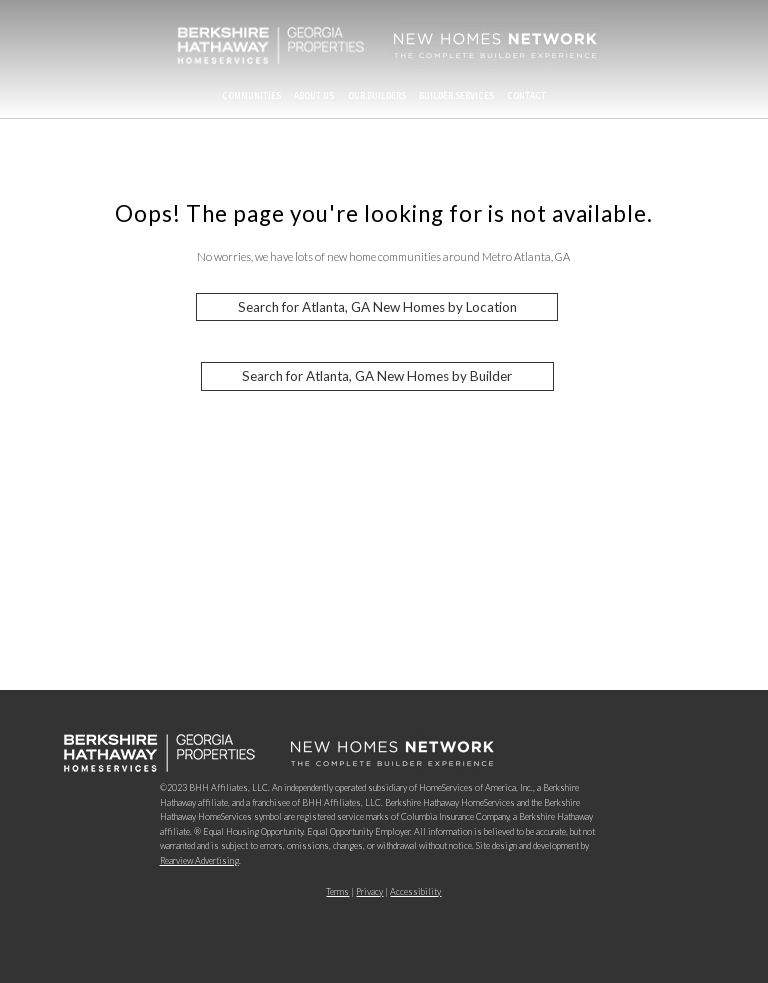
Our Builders (377, 95)
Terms (337, 891)
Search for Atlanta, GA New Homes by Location (377, 307)
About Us (314, 95)
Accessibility (415, 891)
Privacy (369, 891)
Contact (526, 95)
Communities (251, 95)
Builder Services (456, 95)
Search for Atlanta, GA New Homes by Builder (377, 377)
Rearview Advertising (199, 860)
